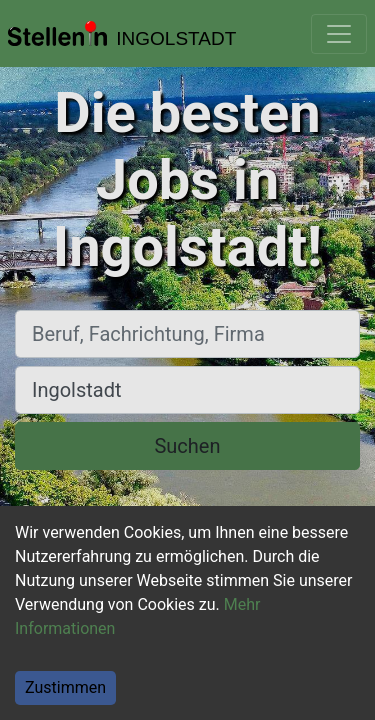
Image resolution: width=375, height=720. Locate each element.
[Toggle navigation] (339, 34)
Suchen (187, 446)
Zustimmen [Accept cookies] (65, 687)
